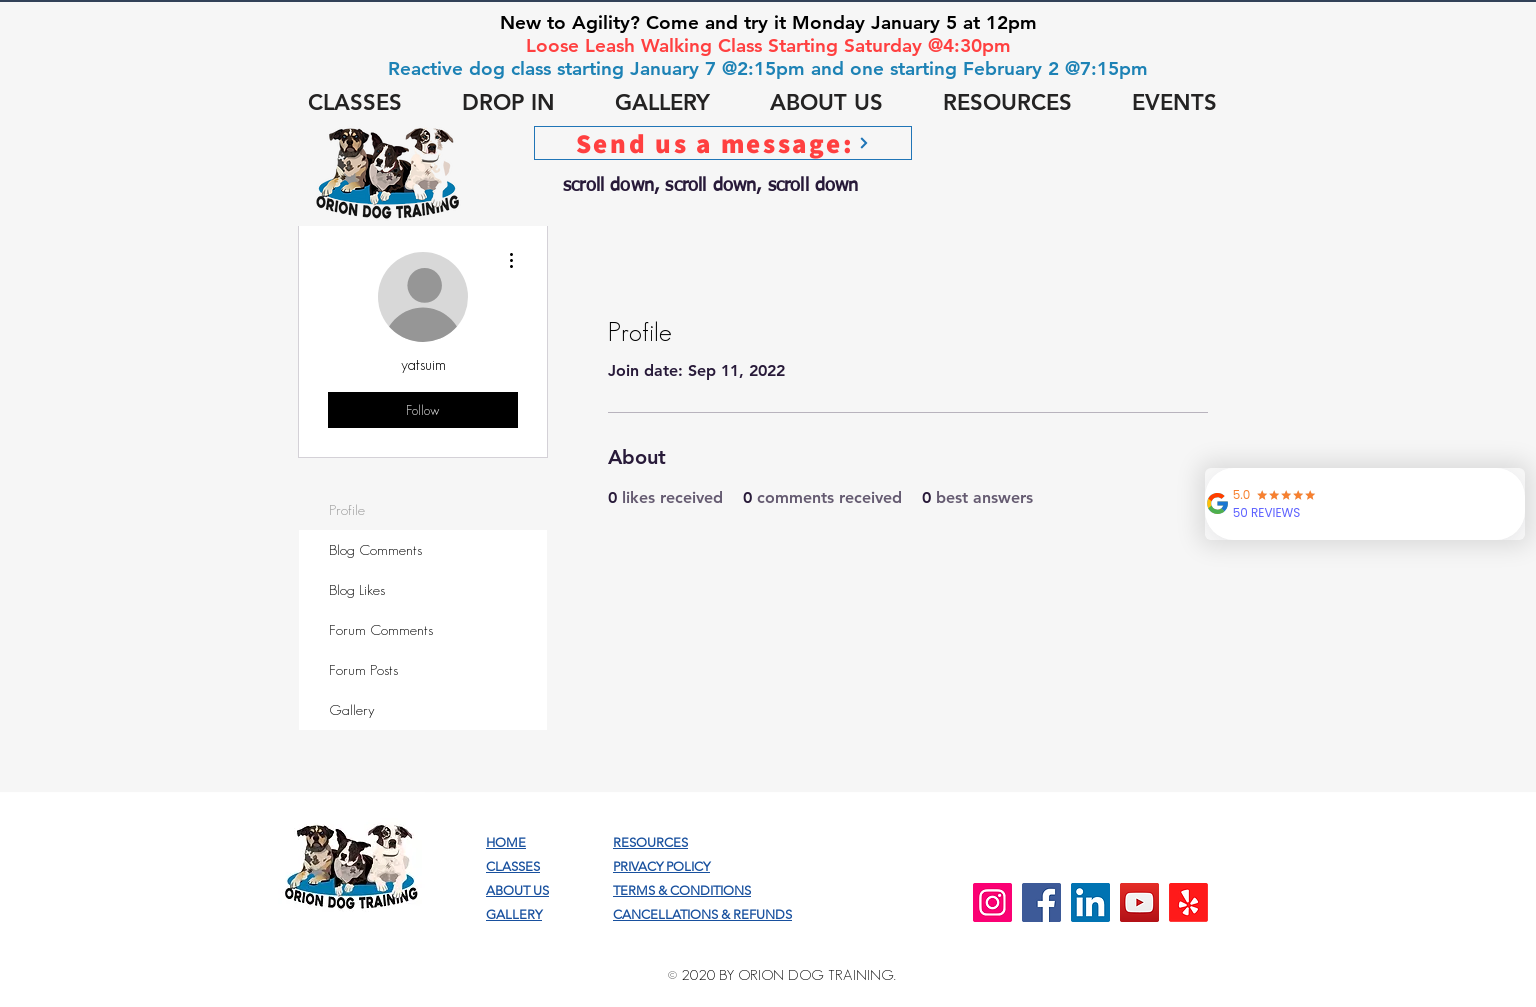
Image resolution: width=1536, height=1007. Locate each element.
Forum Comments (381, 629)
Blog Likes (357, 589)
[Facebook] (1041, 902)
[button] (355, 103)
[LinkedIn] (1090, 902)
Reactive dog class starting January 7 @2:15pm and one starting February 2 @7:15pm (768, 68)
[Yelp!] (1188, 902)
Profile (347, 509)
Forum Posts (363, 669)
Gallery (352, 709)
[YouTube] (1139, 902)
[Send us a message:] (723, 143)
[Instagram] (992, 902)
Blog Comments (375, 549)
